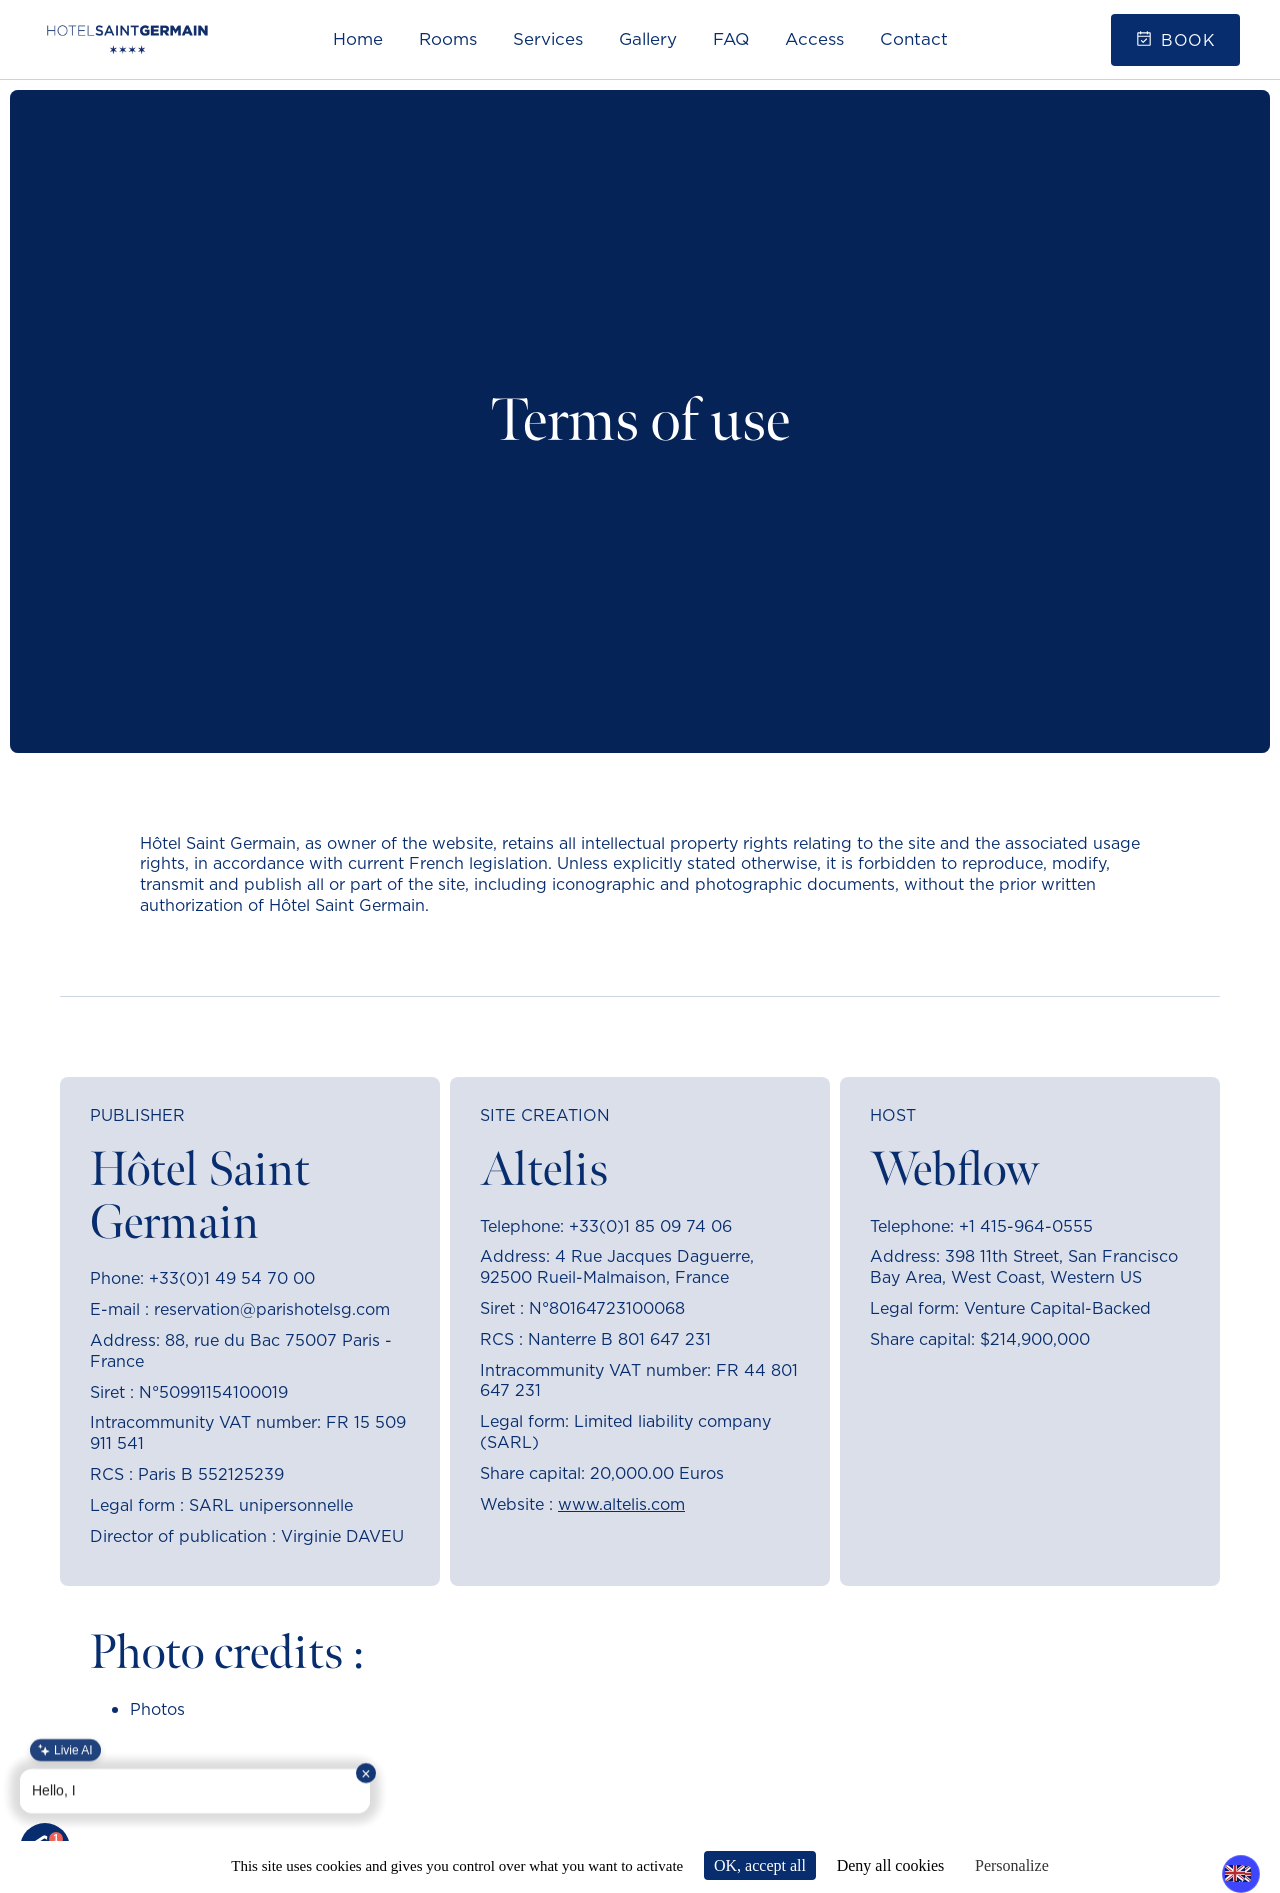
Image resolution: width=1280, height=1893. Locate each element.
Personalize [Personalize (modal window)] (1012, 1865)
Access (814, 39)
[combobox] (1235, 1873)
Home (358, 39)
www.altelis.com (621, 1504)
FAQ (731, 39)
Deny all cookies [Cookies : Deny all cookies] (891, 1865)
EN (1235, 1872)
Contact (914, 39)
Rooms (448, 39)
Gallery (648, 39)
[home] (127, 39)
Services (548, 39)
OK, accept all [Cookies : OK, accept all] (760, 1865)
